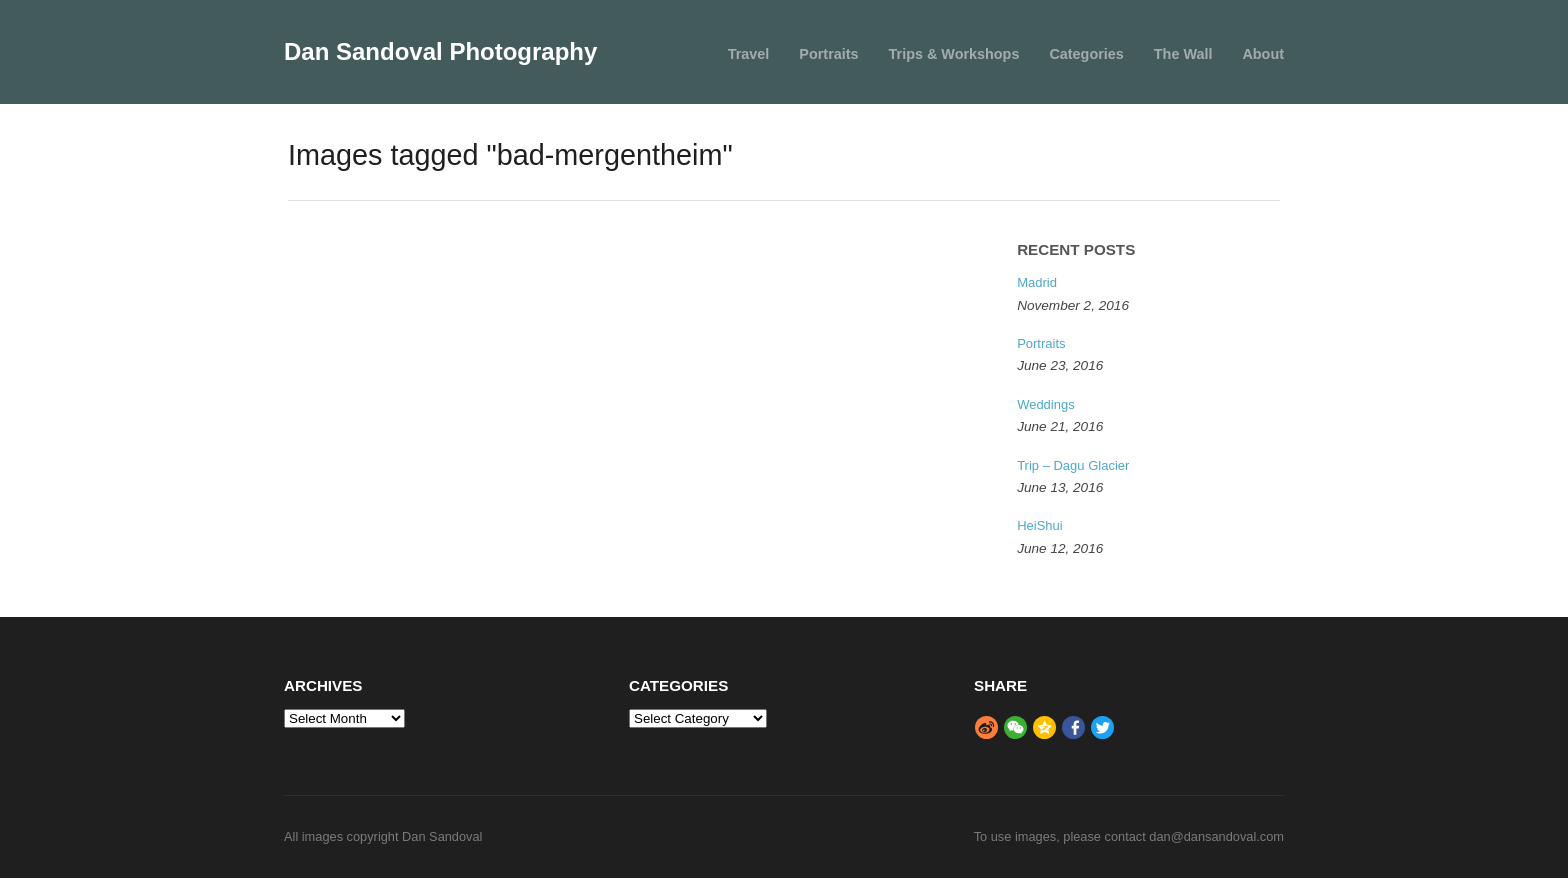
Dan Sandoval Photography (440, 51)
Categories (1086, 54)
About (1263, 54)
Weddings (1046, 404)
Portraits (828, 54)
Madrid (1037, 282)
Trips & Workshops (954, 54)
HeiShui (1040, 525)
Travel (749, 54)
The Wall (1183, 54)
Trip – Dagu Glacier (1073, 465)
